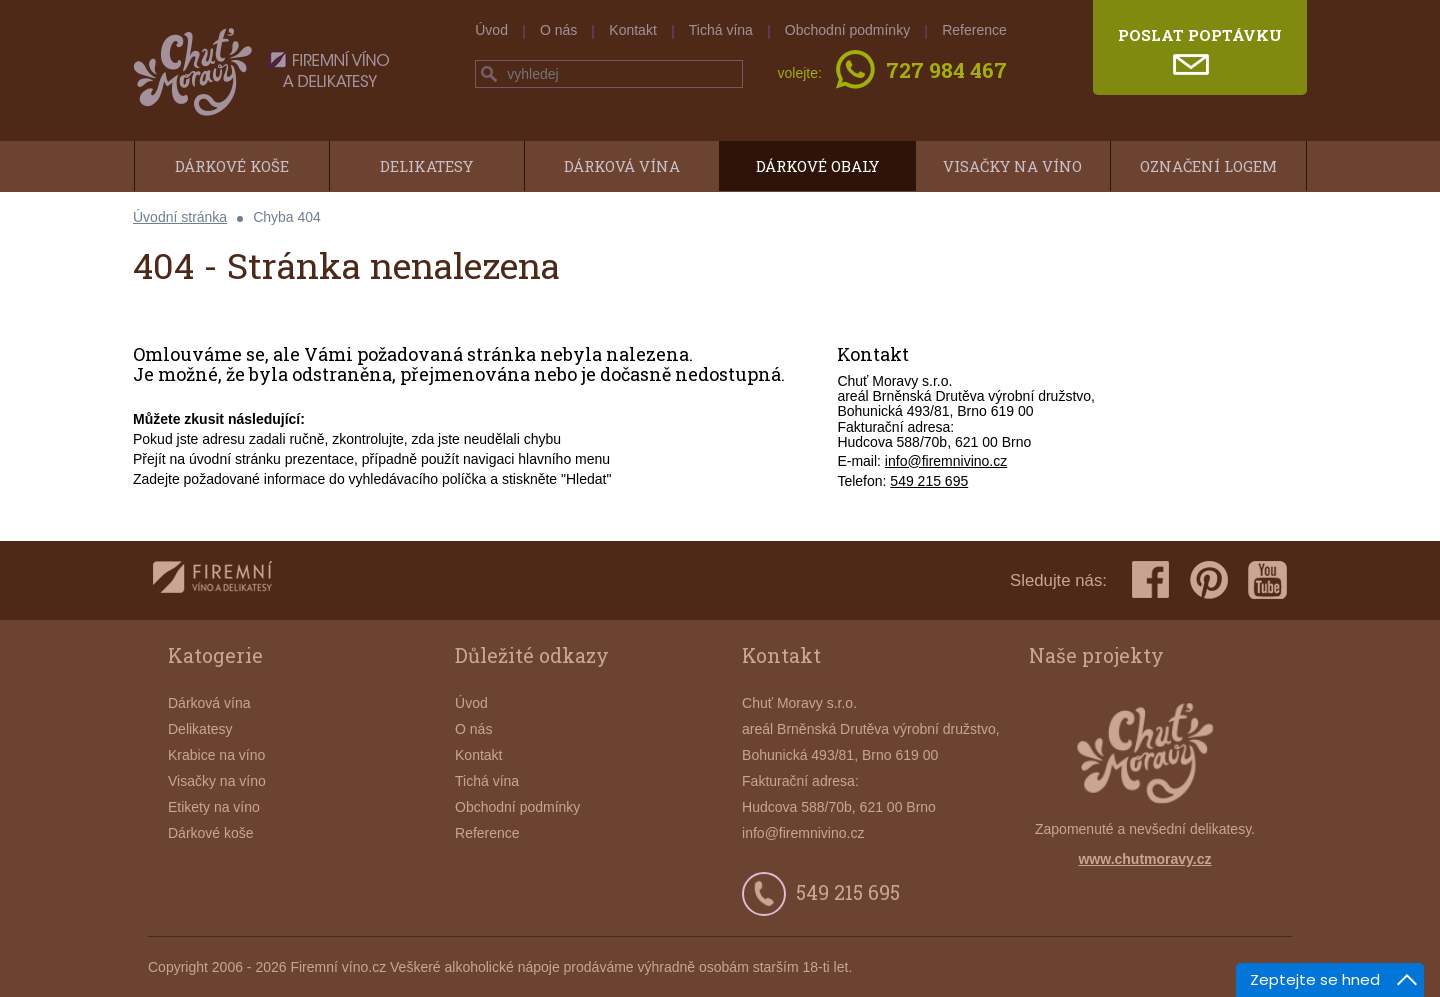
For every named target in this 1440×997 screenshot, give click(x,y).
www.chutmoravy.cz (1144, 859)
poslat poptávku (1200, 35)
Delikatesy (426, 166)
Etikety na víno (214, 807)
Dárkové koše (232, 166)
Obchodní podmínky (847, 30)
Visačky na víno (1012, 166)
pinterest (1209, 580)
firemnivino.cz (212, 580)
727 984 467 (946, 72)
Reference (974, 30)
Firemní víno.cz (338, 967)
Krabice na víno (216, 755)
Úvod (491, 30)
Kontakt (632, 30)
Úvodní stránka (180, 217)
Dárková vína (622, 166)
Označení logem (1208, 166)
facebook (1151, 580)
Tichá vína (721, 30)
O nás (558, 30)
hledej (489, 74)
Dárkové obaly (817, 166)
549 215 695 (929, 481)
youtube (1267, 580)
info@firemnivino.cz (946, 461)
